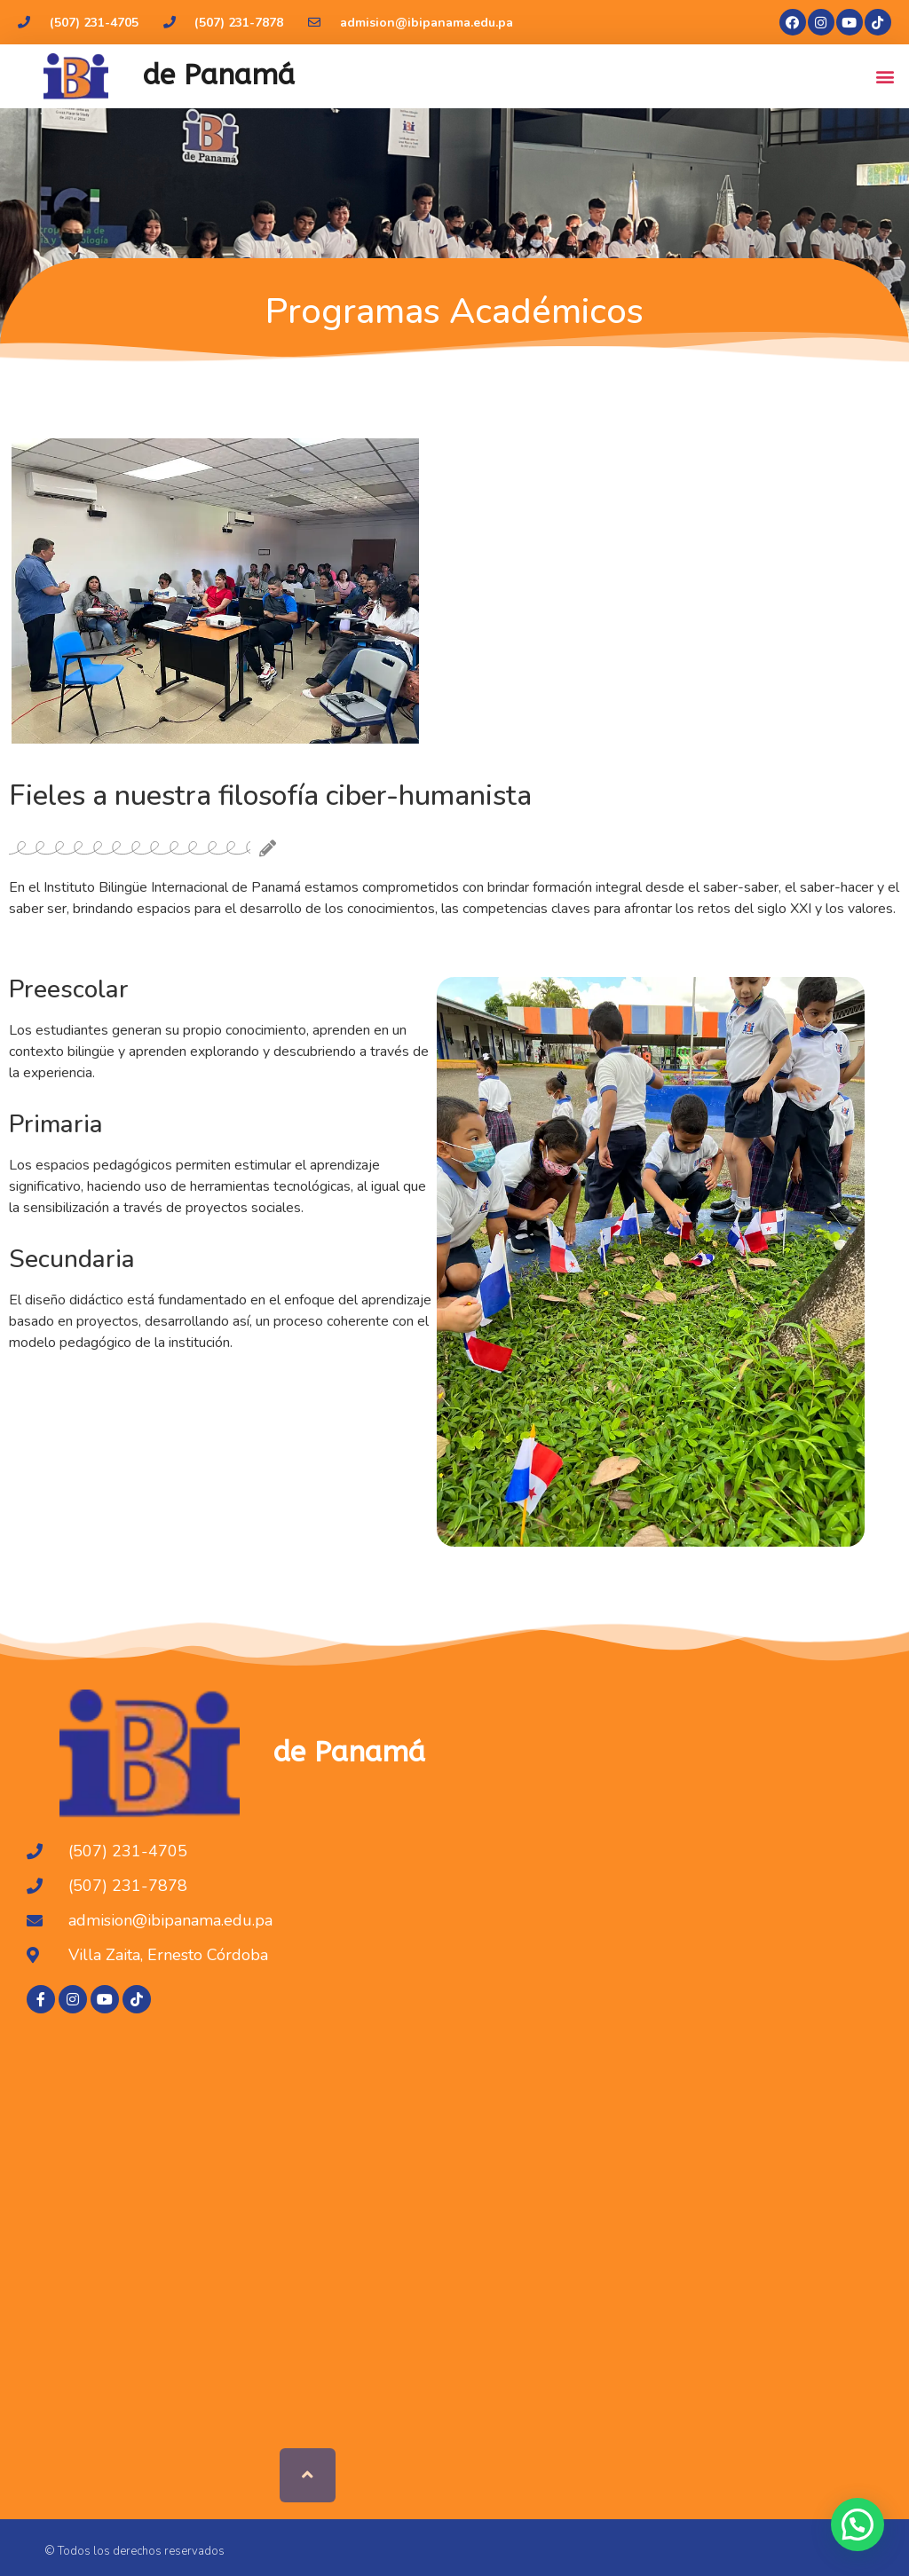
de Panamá (219, 75)
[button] (885, 76)
